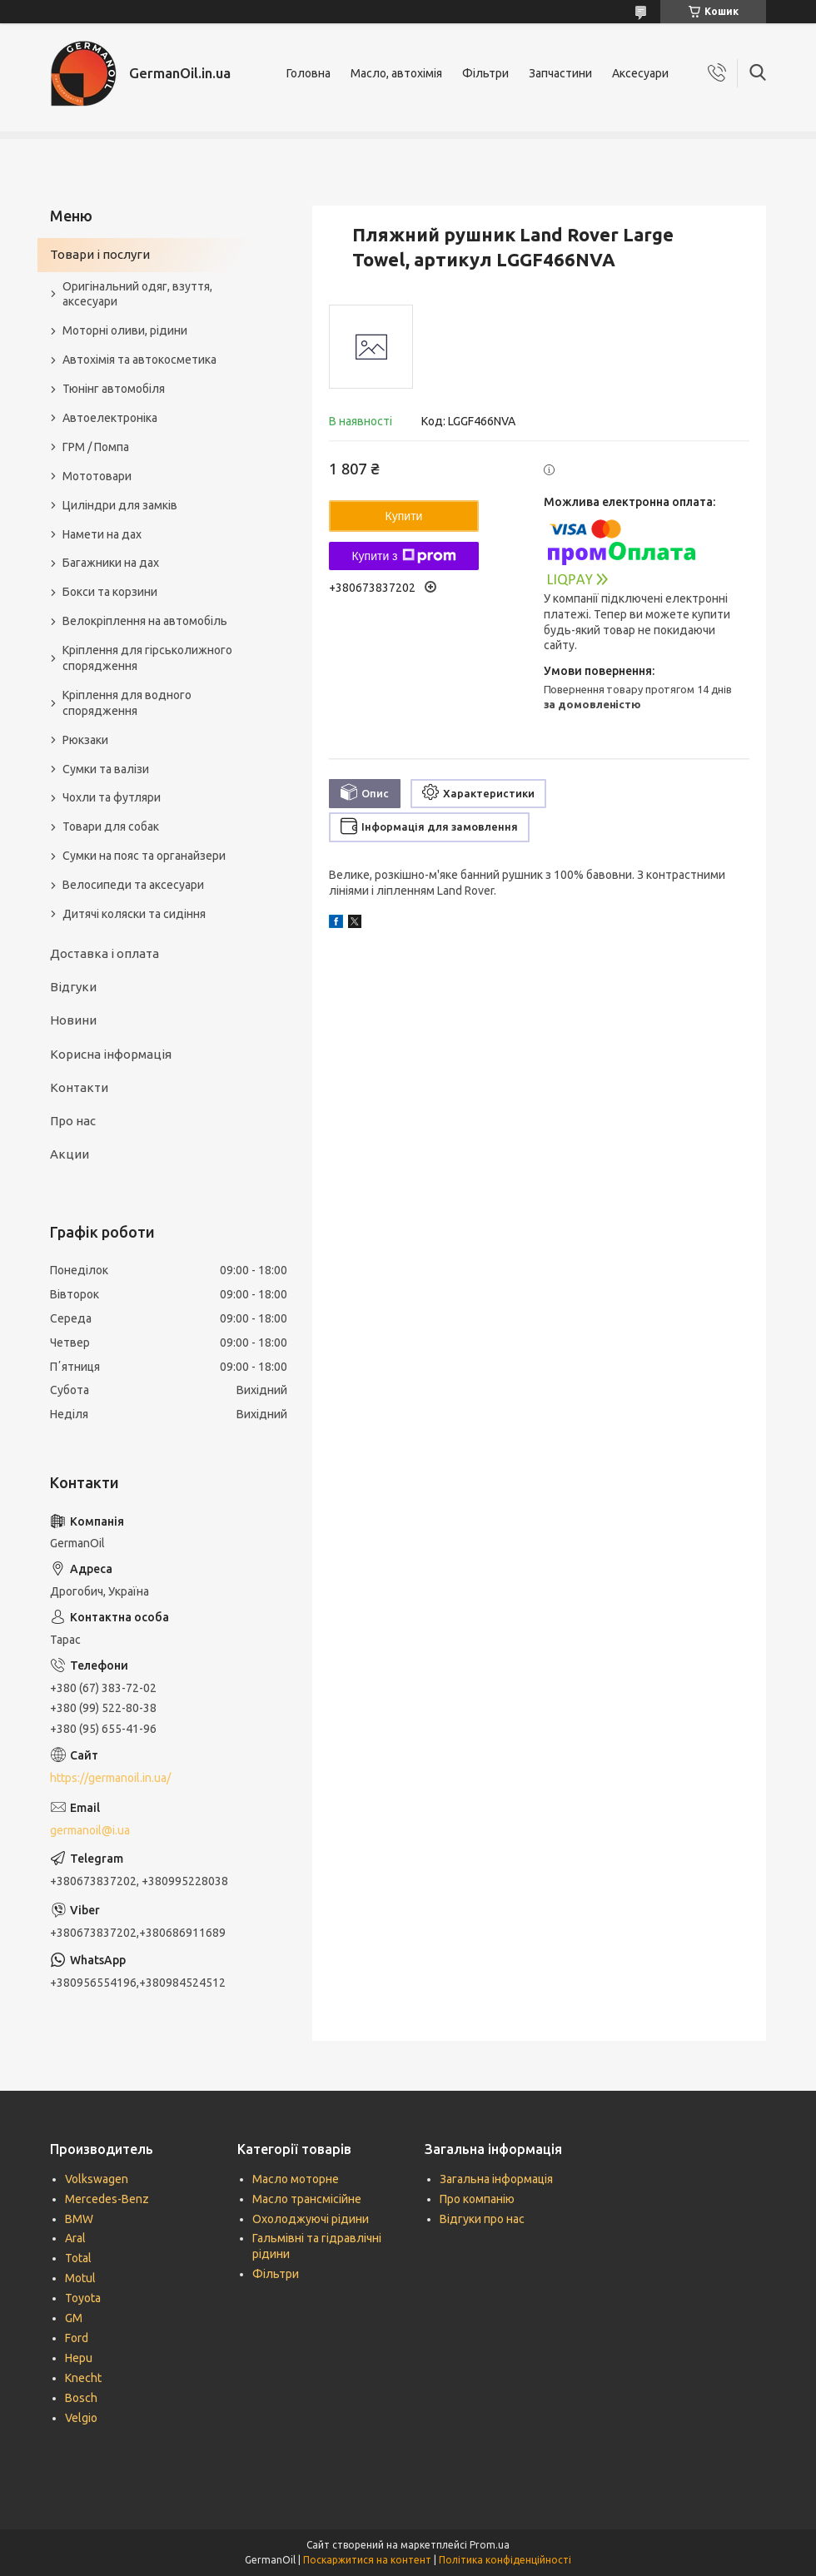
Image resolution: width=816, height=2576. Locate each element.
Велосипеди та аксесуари (133, 884)
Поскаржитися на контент (367, 2559)
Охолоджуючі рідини (310, 2219)
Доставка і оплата (104, 953)
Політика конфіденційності (505, 2559)
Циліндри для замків (119, 505)
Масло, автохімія (396, 73)
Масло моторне (295, 2179)
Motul (80, 2278)
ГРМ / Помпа (95, 447)
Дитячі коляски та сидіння (134, 914)
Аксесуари (640, 73)
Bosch (81, 2398)
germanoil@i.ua (90, 1830)
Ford (76, 2338)
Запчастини (560, 73)
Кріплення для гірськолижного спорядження (147, 658)
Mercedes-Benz (107, 2199)
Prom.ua (490, 2544)
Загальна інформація (496, 2179)
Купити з (403, 555)
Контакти (79, 1087)
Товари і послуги (100, 254)
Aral (75, 2238)
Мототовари (97, 476)
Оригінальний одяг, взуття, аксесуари (137, 294)
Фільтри (485, 73)
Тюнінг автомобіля (113, 388)
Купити (404, 516)
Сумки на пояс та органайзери (144, 855)
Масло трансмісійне (306, 2199)
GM (73, 2318)
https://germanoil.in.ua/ (110, 1777)
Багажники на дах (110, 562)
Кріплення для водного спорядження (127, 702)
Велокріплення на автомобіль (144, 621)
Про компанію (477, 2199)
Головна (308, 73)
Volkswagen (96, 2179)
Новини (73, 1020)
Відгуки (73, 987)
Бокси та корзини (109, 591)
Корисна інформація (111, 1054)
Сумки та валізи (105, 769)
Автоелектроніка (109, 417)
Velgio (81, 2418)
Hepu (78, 2358)
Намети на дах (102, 534)
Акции (69, 1154)
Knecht (83, 2378)
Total (78, 2258)
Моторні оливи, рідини (124, 330)
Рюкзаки (85, 740)
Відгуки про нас (482, 2219)
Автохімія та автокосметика (139, 359)
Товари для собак (110, 826)
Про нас (73, 1121)
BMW (79, 2219)
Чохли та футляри (111, 797)
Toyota (83, 2298)
